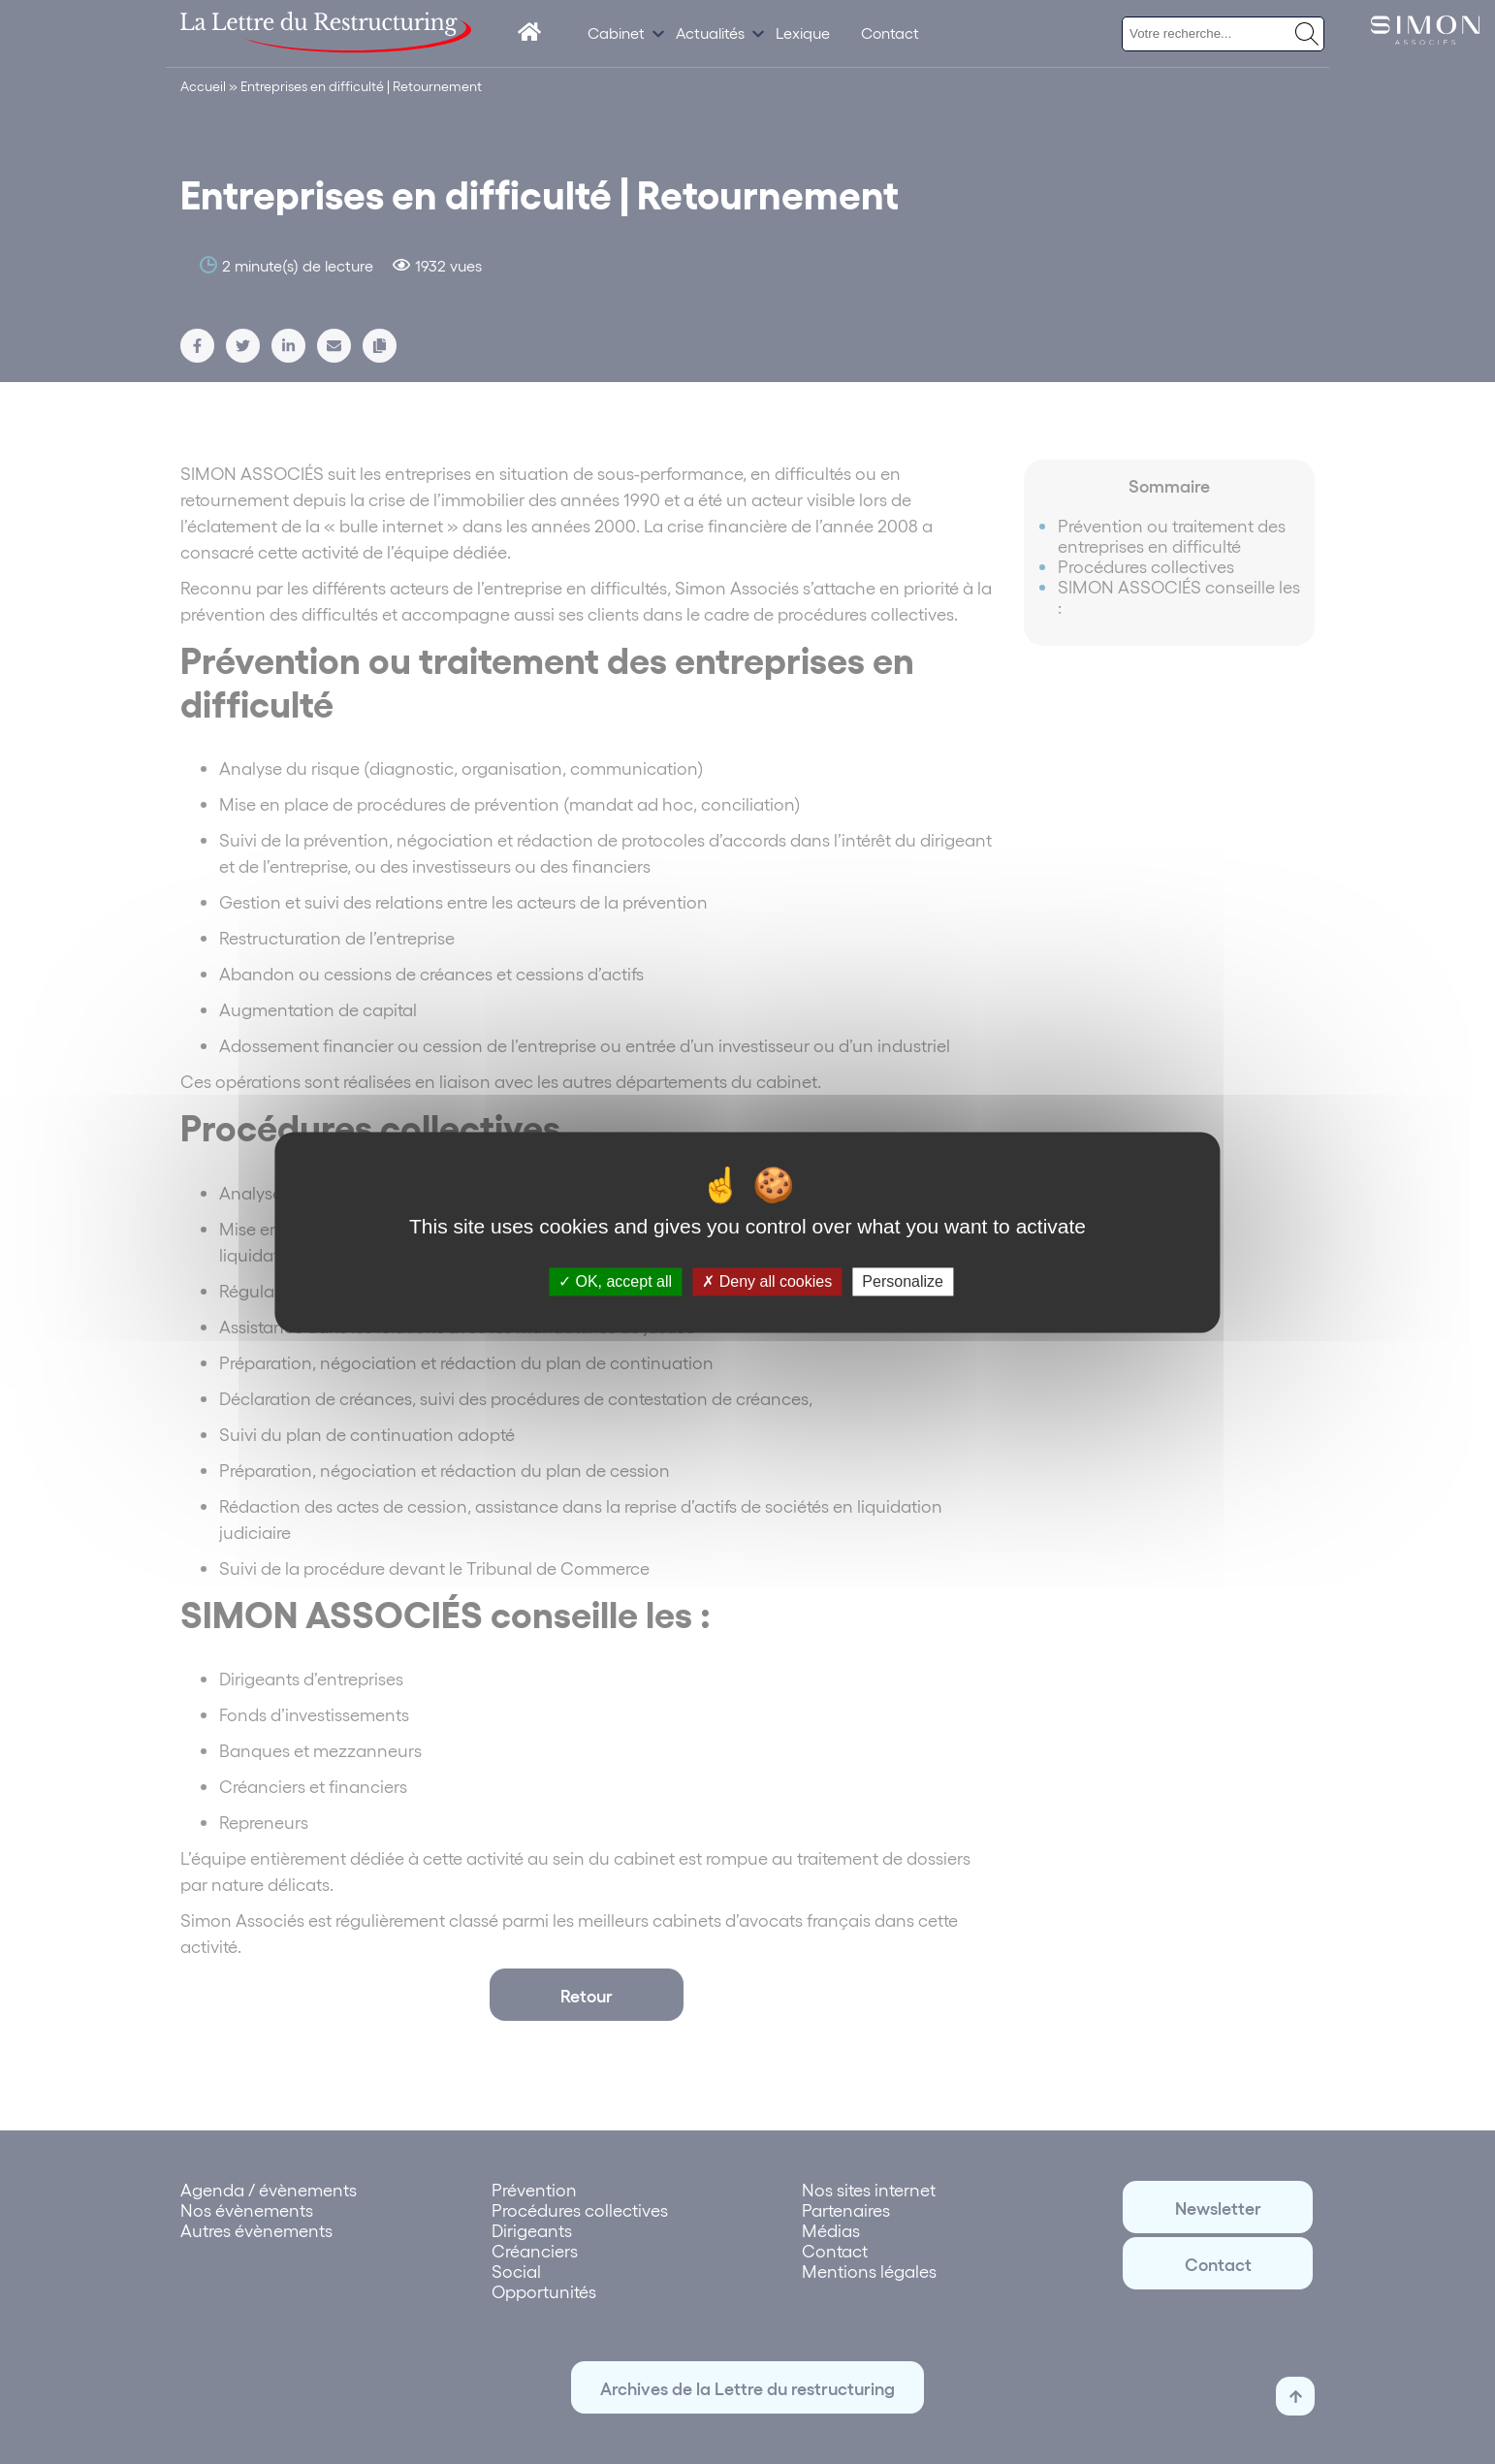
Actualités (710, 32)
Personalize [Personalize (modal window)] (902, 1281)
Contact (890, 32)
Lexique (803, 32)
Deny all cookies (767, 1281)
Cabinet (616, 32)
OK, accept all (615, 1281)
